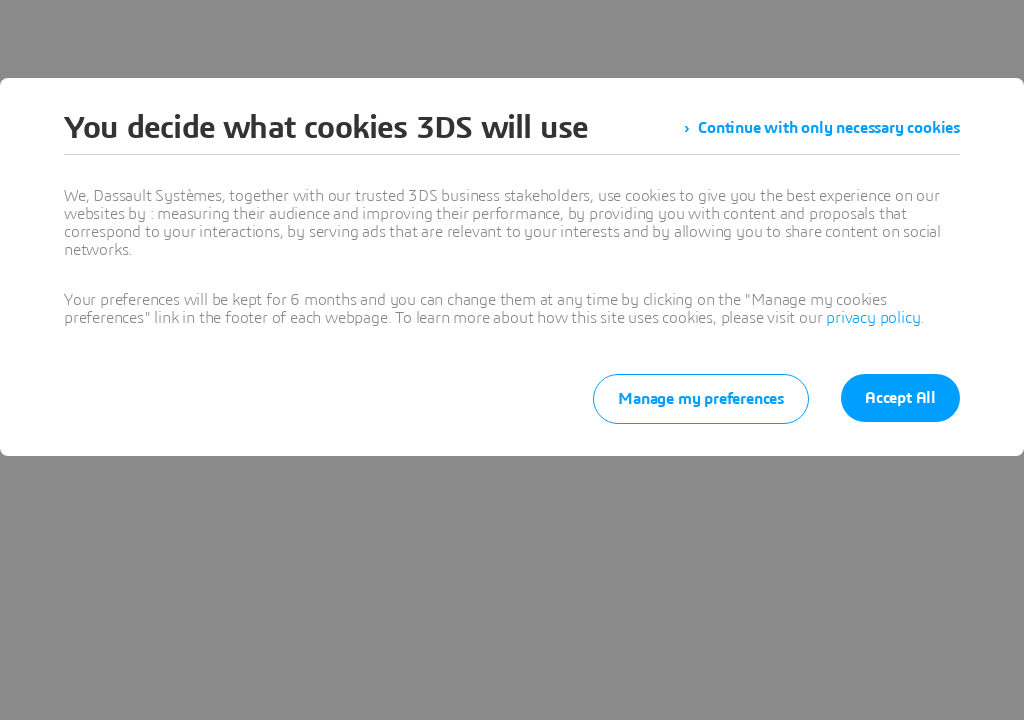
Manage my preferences (701, 399)
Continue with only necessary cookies (829, 128)
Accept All (900, 398)
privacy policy (873, 318)
